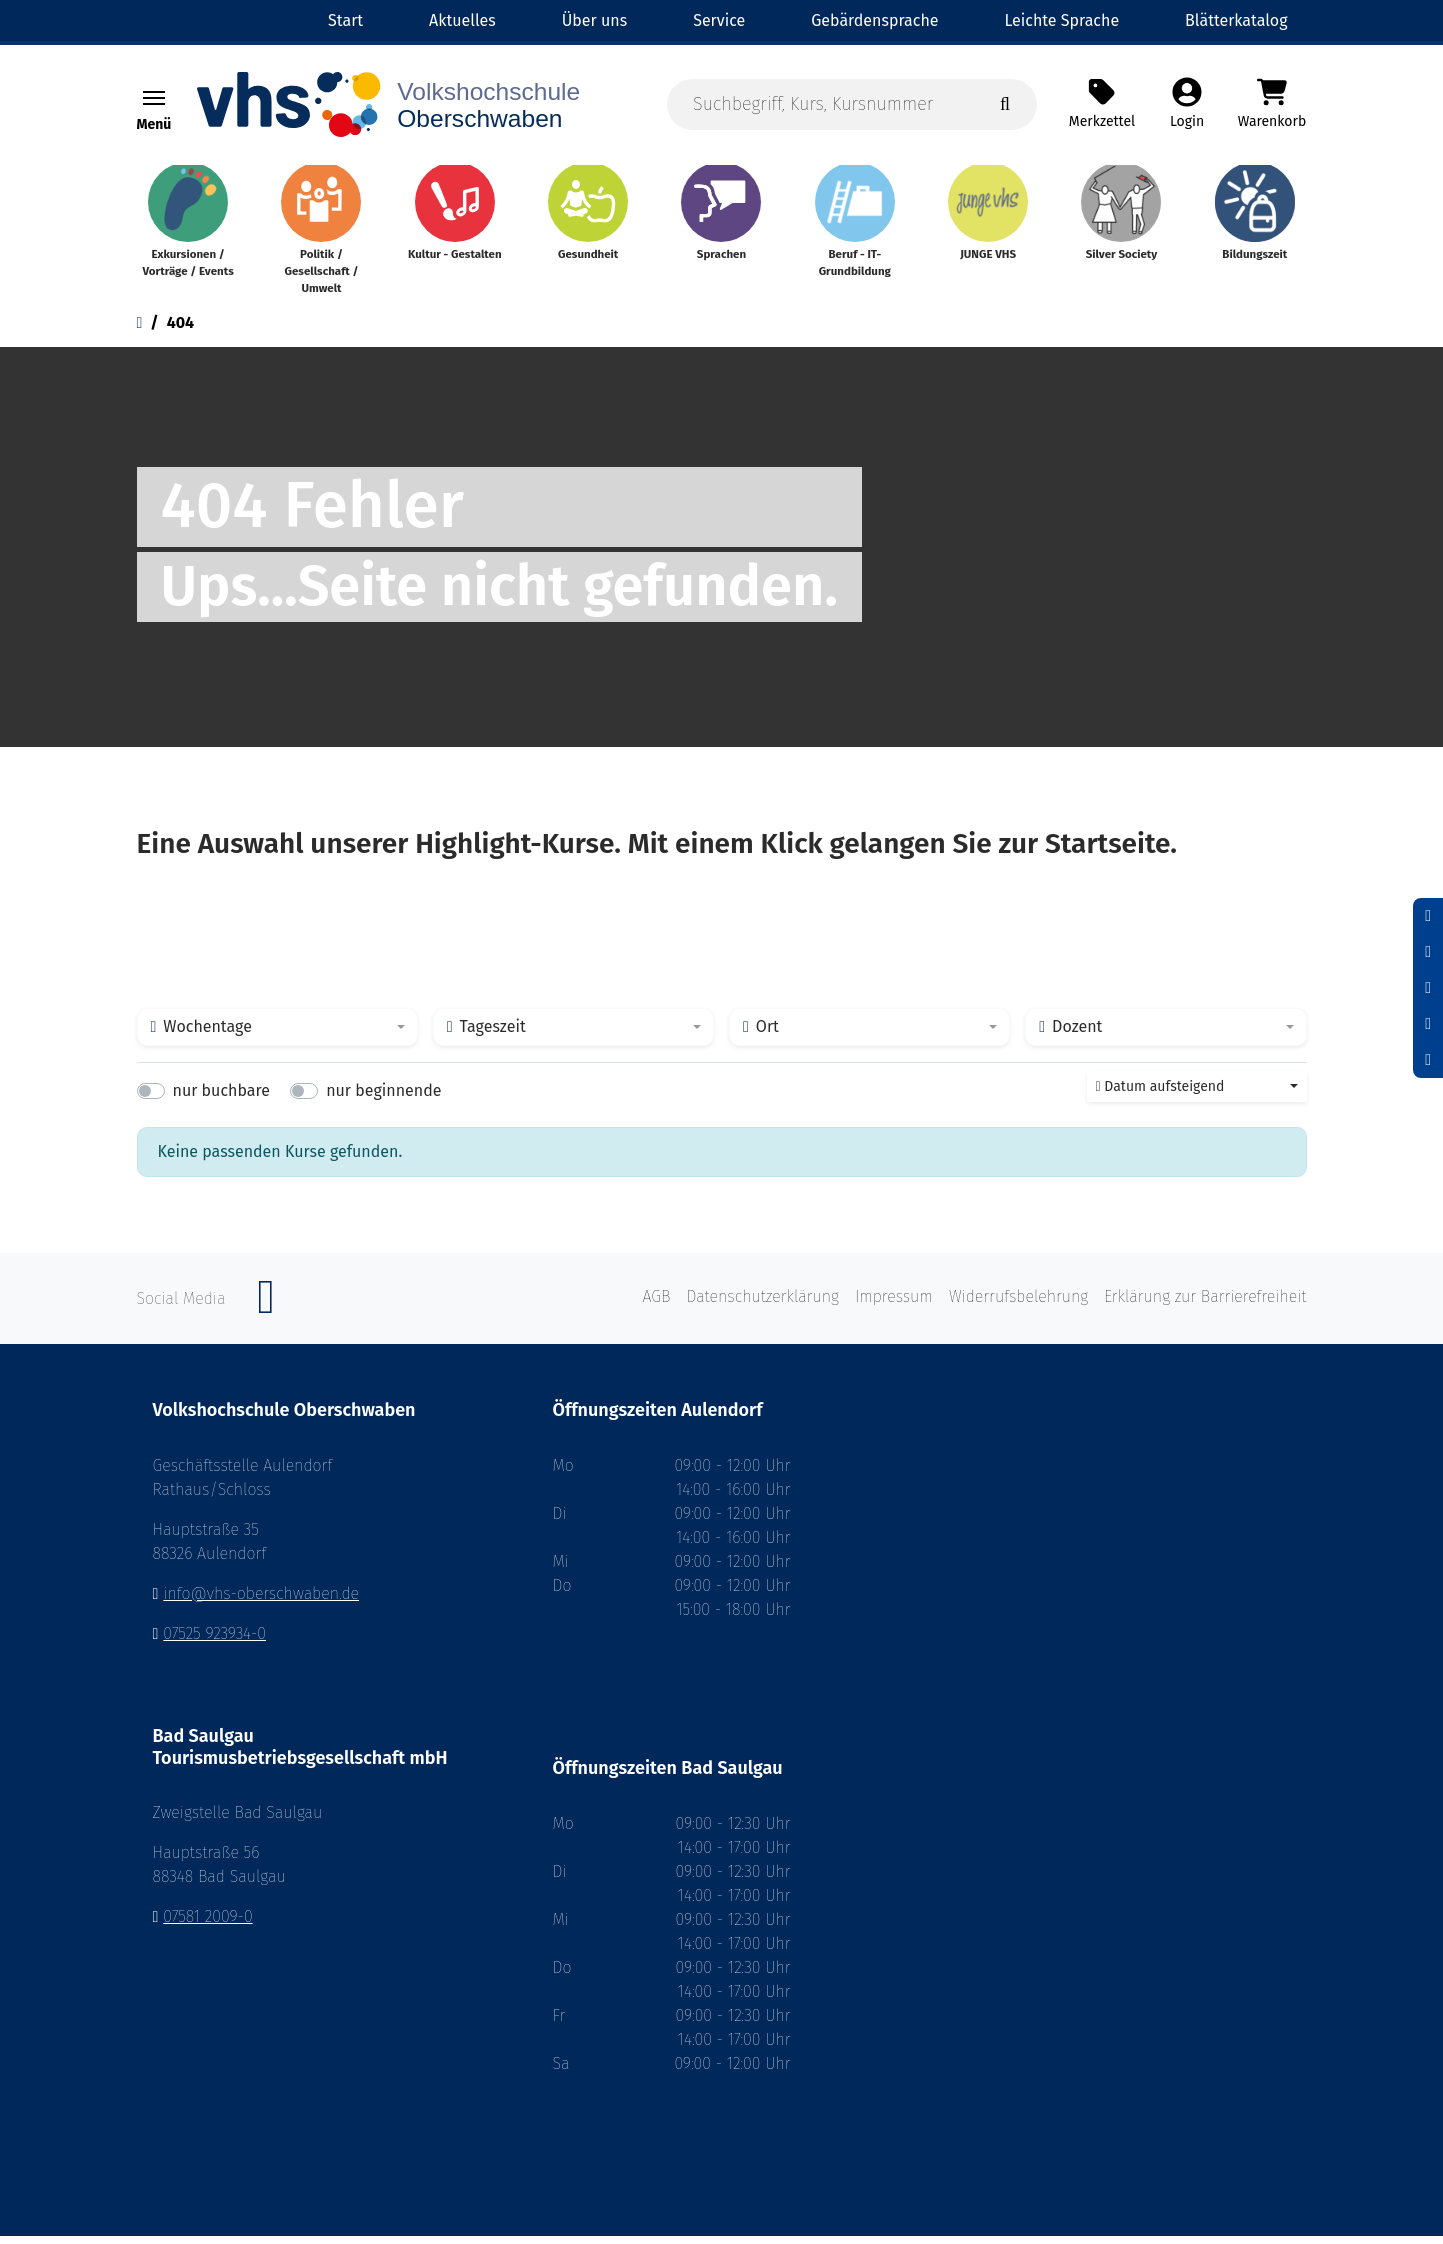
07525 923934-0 (214, 1641)
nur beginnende (383, 1099)
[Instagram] (266, 1316)
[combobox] (277, 1036)
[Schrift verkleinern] (1428, 916)
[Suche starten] (1005, 106)
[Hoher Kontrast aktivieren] (1428, 1024)
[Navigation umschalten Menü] (154, 101)
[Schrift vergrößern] (1428, 988)
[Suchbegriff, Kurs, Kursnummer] (852, 106)
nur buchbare (221, 1099)
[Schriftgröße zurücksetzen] (1428, 952)
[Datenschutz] (1428, 1060)
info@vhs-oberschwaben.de (261, 1601)
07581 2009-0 (207, 1924)
